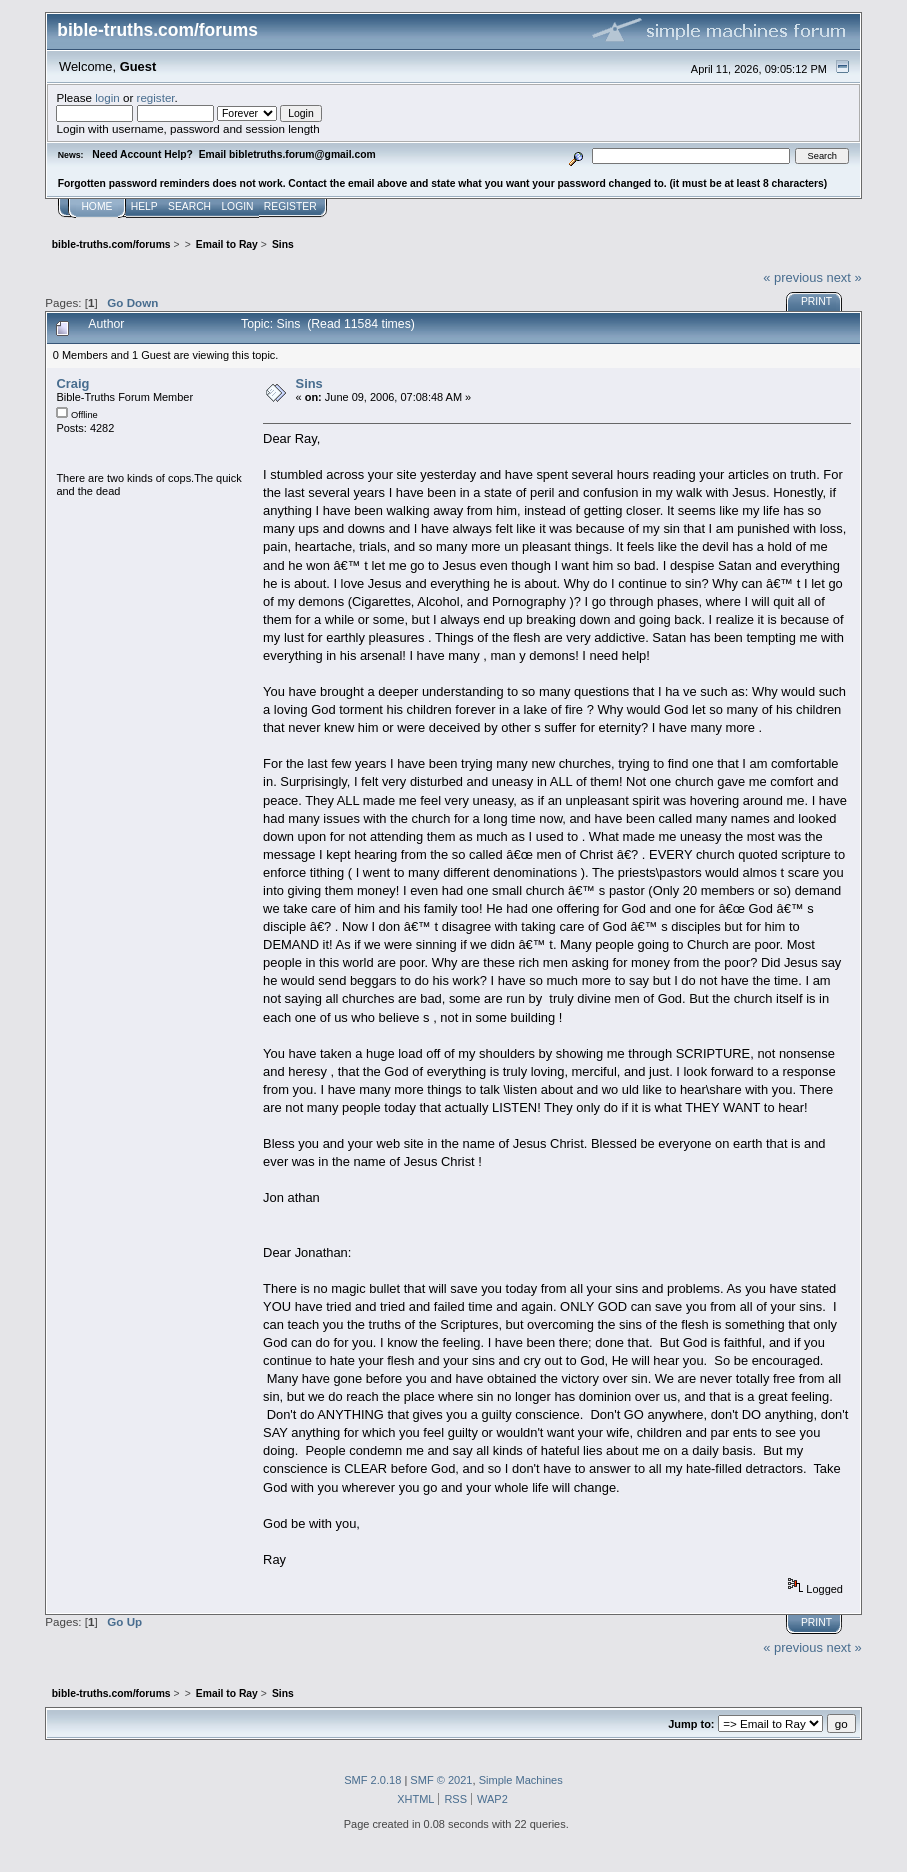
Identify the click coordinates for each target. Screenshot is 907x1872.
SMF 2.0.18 (372, 1780)
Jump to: (691, 1724)
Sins (309, 383)
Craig (72, 383)
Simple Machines (521, 1780)
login (107, 97)
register (156, 97)
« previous (793, 277)
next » (843, 277)
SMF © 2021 (441, 1780)
